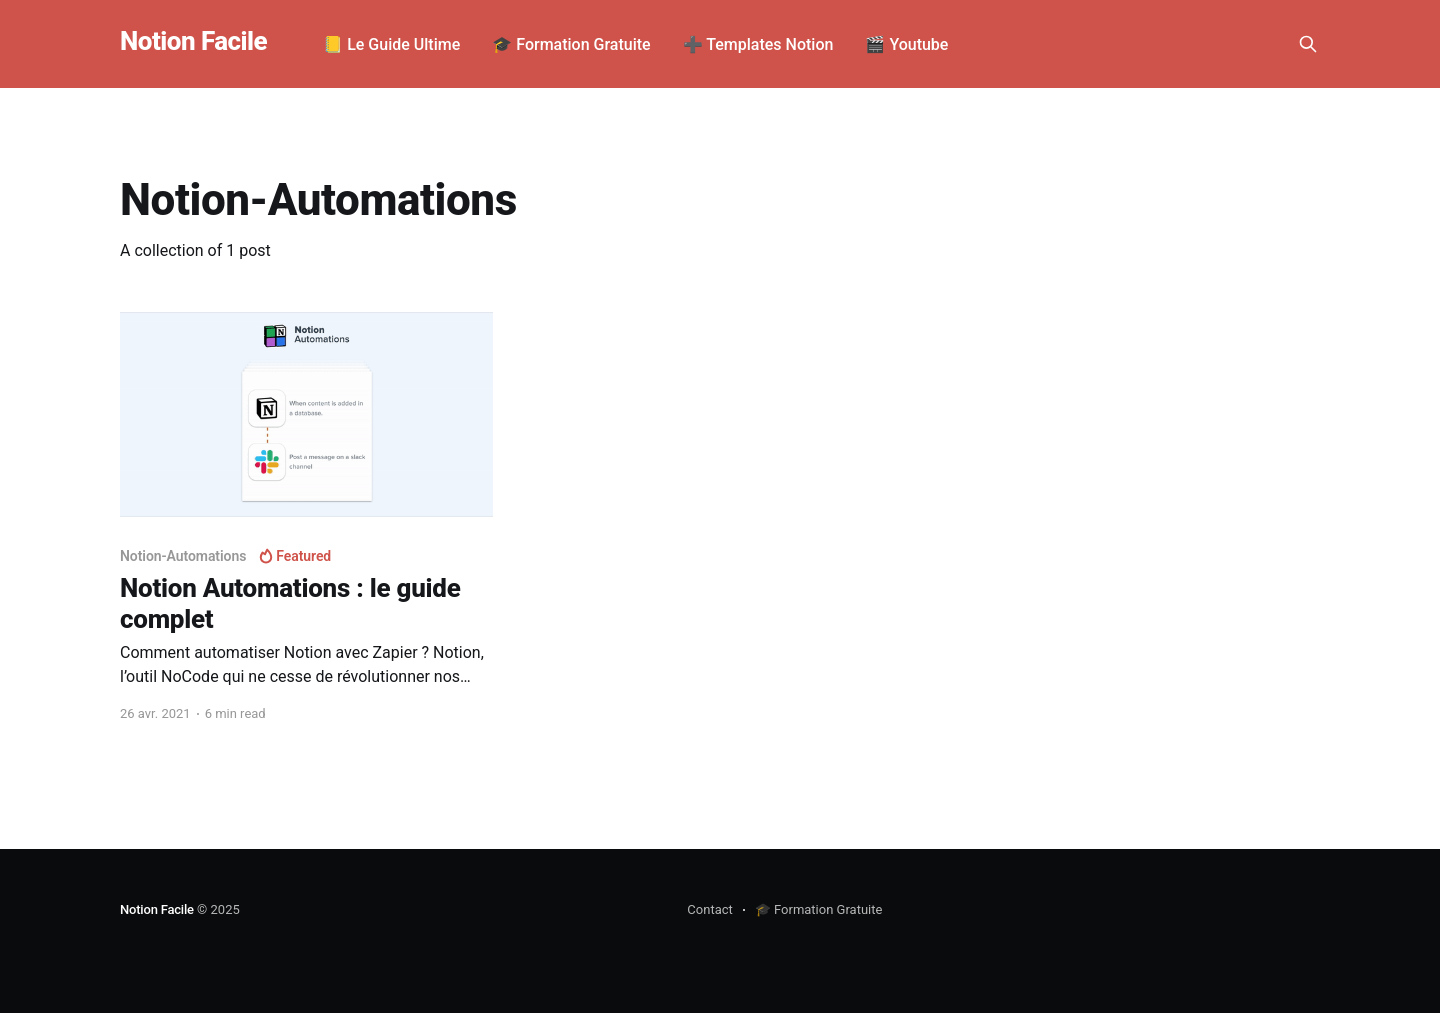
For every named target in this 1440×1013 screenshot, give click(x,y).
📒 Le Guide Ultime (391, 44)
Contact (709, 909)
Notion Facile (193, 41)
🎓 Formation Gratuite (571, 44)
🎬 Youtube (906, 44)
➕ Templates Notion (758, 44)
